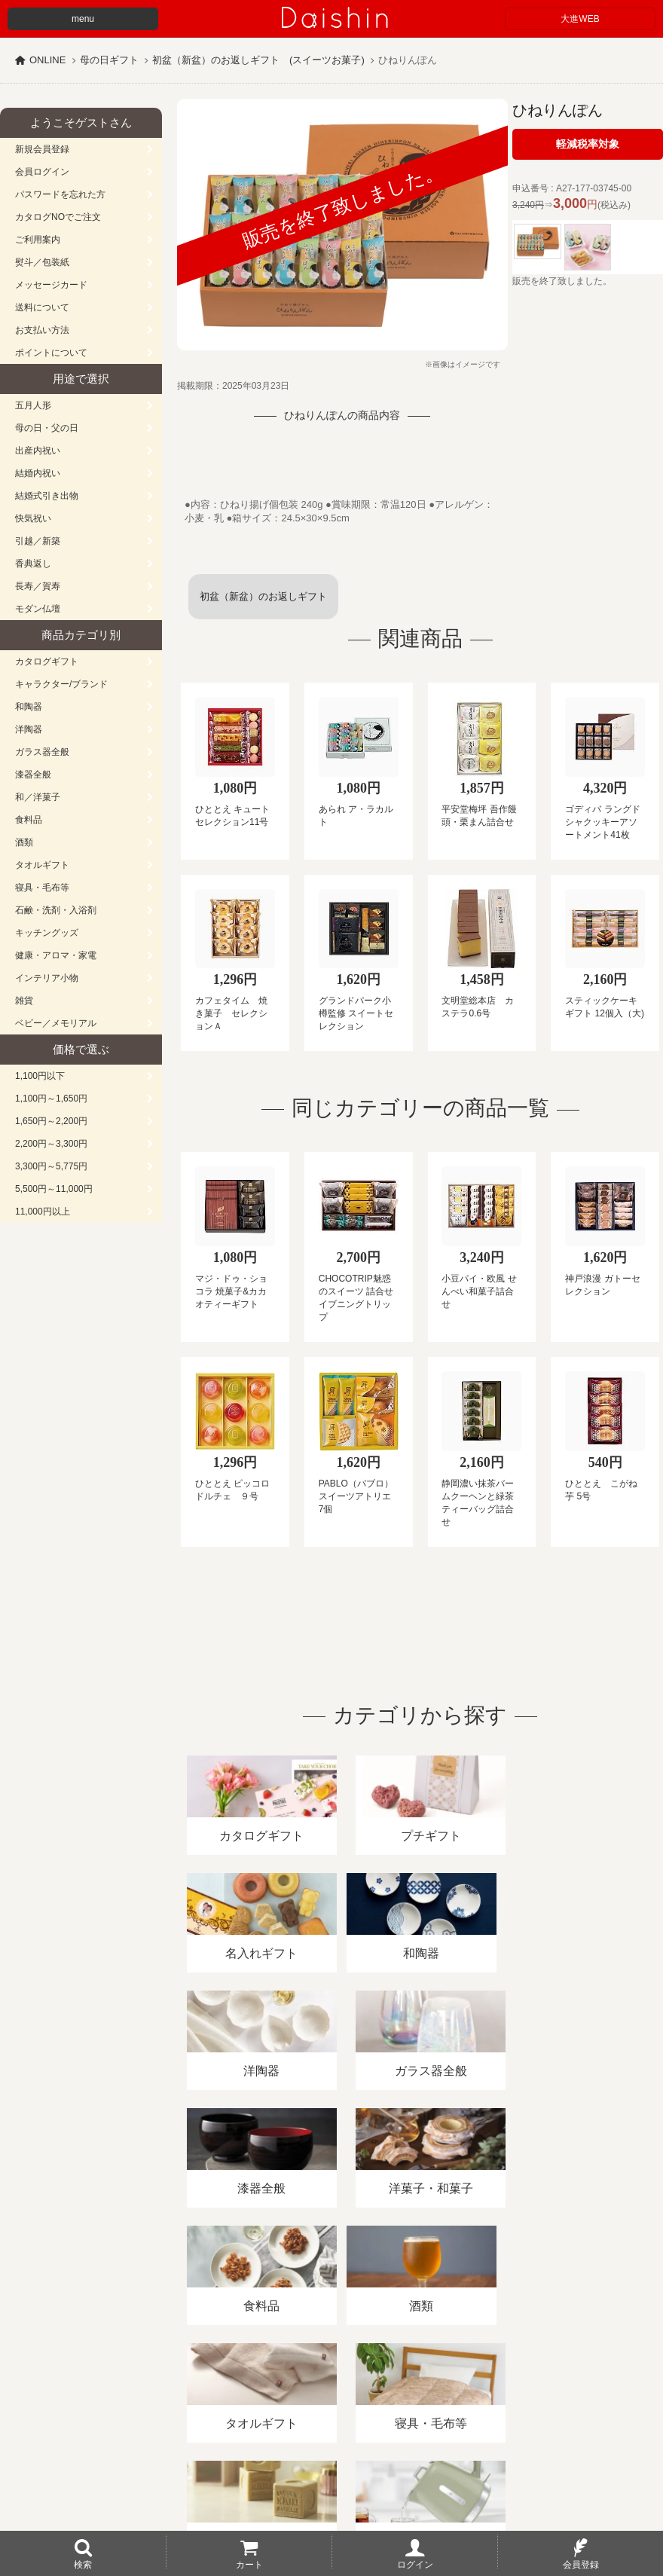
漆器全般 (33, 774)
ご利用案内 (37, 239)
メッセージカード (51, 285)
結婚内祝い (37, 473)
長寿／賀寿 (37, 586)
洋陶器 (28, 729)
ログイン (415, 2563)
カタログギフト (46, 661)
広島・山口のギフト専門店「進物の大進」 (331, 2483)
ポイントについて (51, 352)
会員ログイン (42, 172)
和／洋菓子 (37, 797)
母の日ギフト (109, 60)
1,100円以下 (40, 1076)
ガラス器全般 (42, 752)
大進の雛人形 (331, 2502)
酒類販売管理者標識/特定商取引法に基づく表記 (267, 2402)
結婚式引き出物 (46, 495)
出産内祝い (37, 450)
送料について (42, 307)
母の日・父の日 (46, 428)
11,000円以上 (42, 1211)
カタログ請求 (545, 2402)
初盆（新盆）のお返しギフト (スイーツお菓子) (258, 60)
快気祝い (33, 518)
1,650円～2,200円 (51, 1121)
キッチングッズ (46, 932)
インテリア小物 (46, 978)
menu (83, 19)
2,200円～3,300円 (51, 1143)
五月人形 (33, 405)
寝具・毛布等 (42, 887)
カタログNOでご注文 (58, 217)
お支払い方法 (42, 330)
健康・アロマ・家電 (55, 955)
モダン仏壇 (37, 609)
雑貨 (24, 1000)
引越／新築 (37, 541)
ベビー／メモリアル (55, 1023)
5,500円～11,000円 (54, 1189)
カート (249, 2563)
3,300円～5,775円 (51, 1166)
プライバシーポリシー (444, 2402)
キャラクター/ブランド (61, 684)
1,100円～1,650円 (51, 1098)
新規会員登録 (42, 149)
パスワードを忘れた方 (60, 194)
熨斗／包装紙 (42, 262)
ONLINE (47, 60)
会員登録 (581, 2563)
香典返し (33, 563)
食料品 (28, 819)
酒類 (24, 842)
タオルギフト (42, 865)
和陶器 (28, 706)
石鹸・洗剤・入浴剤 (55, 910)
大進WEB (580, 19)
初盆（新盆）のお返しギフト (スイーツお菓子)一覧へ (268, 605)
